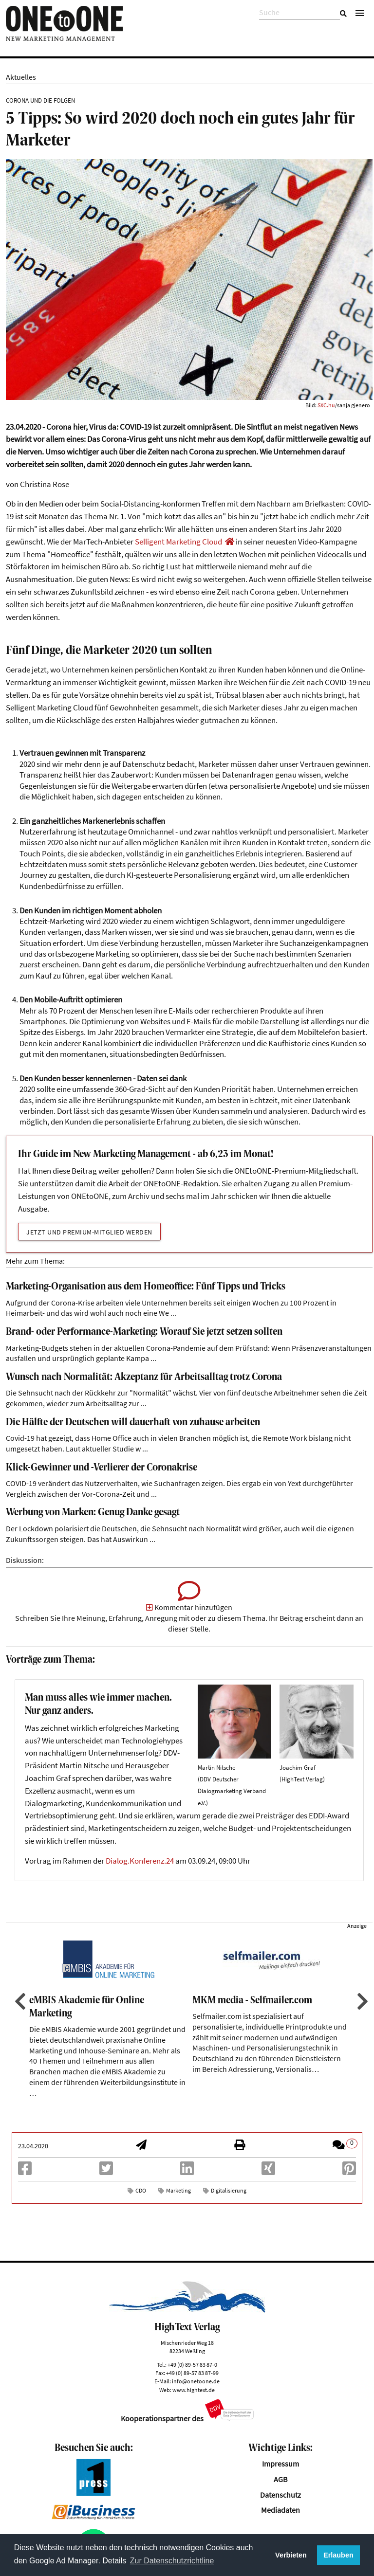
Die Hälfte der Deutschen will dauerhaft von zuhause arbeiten (133, 1422)
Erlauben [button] (338, 2555)
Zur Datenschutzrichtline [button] (172, 2561)
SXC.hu (326, 405)
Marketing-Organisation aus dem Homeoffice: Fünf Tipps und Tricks (145, 1287)
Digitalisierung (228, 2190)
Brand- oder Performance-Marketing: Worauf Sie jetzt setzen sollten (144, 1332)
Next (361, 2001)
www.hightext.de (193, 2390)
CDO (140, 2190)
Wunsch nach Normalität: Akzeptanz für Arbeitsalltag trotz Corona (144, 1377)
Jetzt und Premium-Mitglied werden (89, 1232)
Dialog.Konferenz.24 (140, 1860)
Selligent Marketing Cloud (178, 541)
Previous (19, 2001)
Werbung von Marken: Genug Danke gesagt (93, 1512)
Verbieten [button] (291, 2555)
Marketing (178, 2190)
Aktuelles (21, 77)
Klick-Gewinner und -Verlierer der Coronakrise (101, 1468)
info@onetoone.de (196, 2381)
